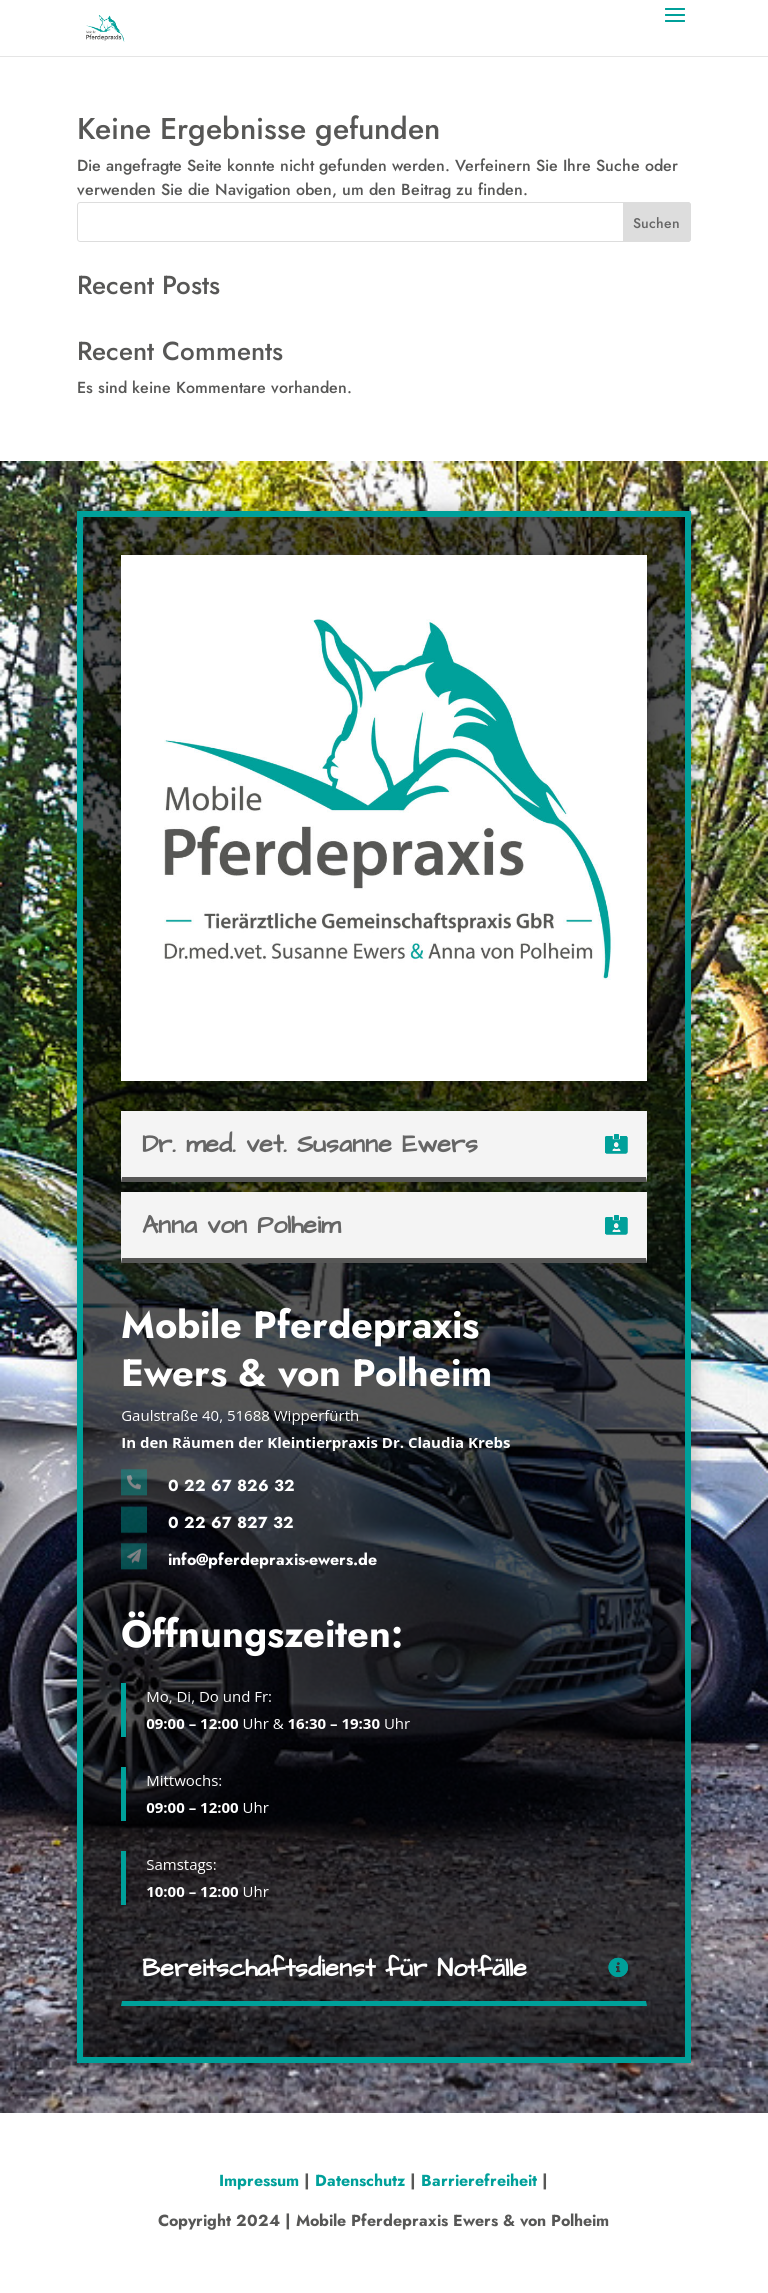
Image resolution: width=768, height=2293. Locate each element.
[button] (675, 28)
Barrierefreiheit (479, 2180)
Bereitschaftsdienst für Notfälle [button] (334, 1968)
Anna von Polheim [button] (241, 1225)
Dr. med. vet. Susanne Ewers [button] (310, 1144)
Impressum (261, 2180)
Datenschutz (360, 2180)
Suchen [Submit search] (656, 223)
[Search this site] (384, 222)
